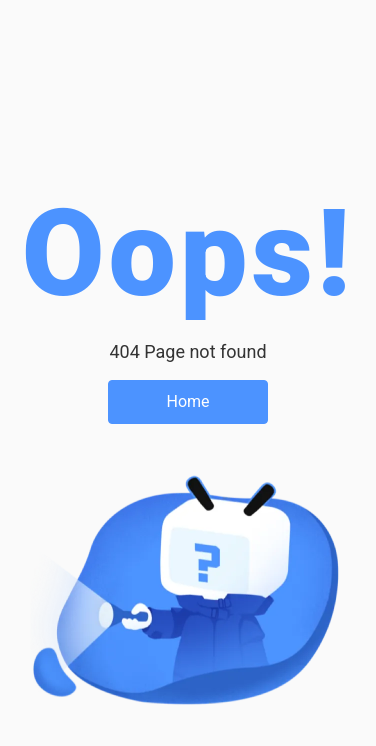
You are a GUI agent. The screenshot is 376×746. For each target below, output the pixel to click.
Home (187, 401)
